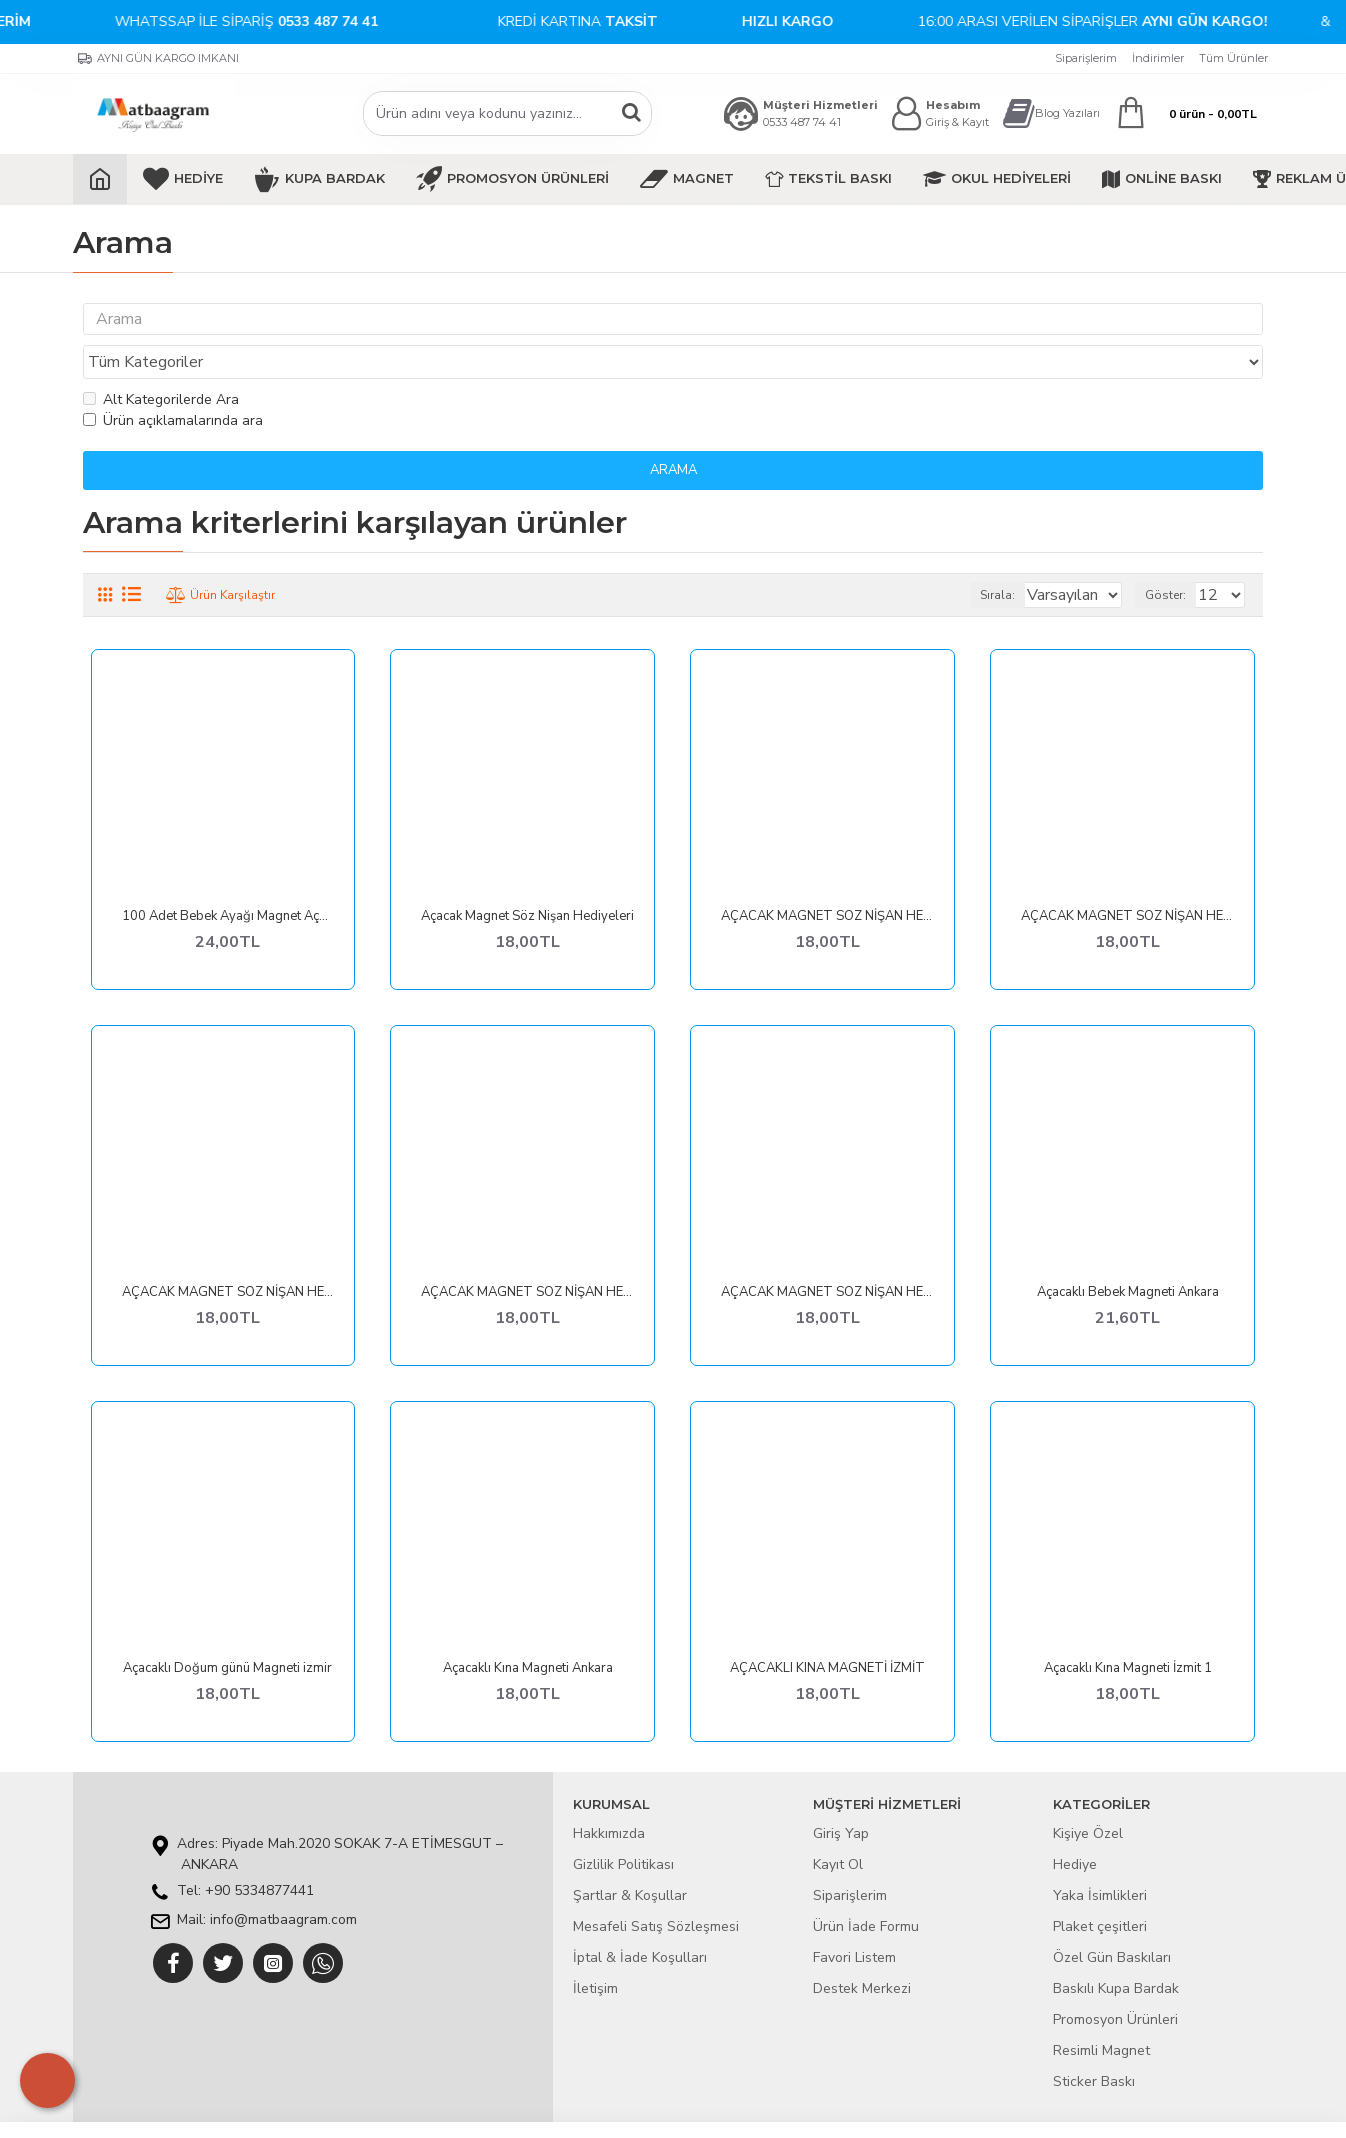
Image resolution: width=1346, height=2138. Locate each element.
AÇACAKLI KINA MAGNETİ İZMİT (827, 1630)
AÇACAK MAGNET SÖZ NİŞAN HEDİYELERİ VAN (827, 1254)
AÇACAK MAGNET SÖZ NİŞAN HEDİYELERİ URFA (527, 1254)
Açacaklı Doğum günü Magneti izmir (227, 1630)
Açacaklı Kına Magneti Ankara (528, 1630)
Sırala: (972, 557)
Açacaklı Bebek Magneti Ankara (1128, 1254)
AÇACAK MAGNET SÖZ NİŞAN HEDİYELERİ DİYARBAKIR (1127, 878)
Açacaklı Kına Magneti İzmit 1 (1128, 1630)
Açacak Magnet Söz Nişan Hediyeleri (527, 878)
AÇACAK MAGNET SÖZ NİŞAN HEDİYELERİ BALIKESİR (827, 878)
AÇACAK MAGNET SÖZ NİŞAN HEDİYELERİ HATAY (228, 1254)
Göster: (1174, 557)
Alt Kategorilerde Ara (161, 361)
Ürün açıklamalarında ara (173, 382)
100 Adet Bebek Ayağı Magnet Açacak (228, 878)
